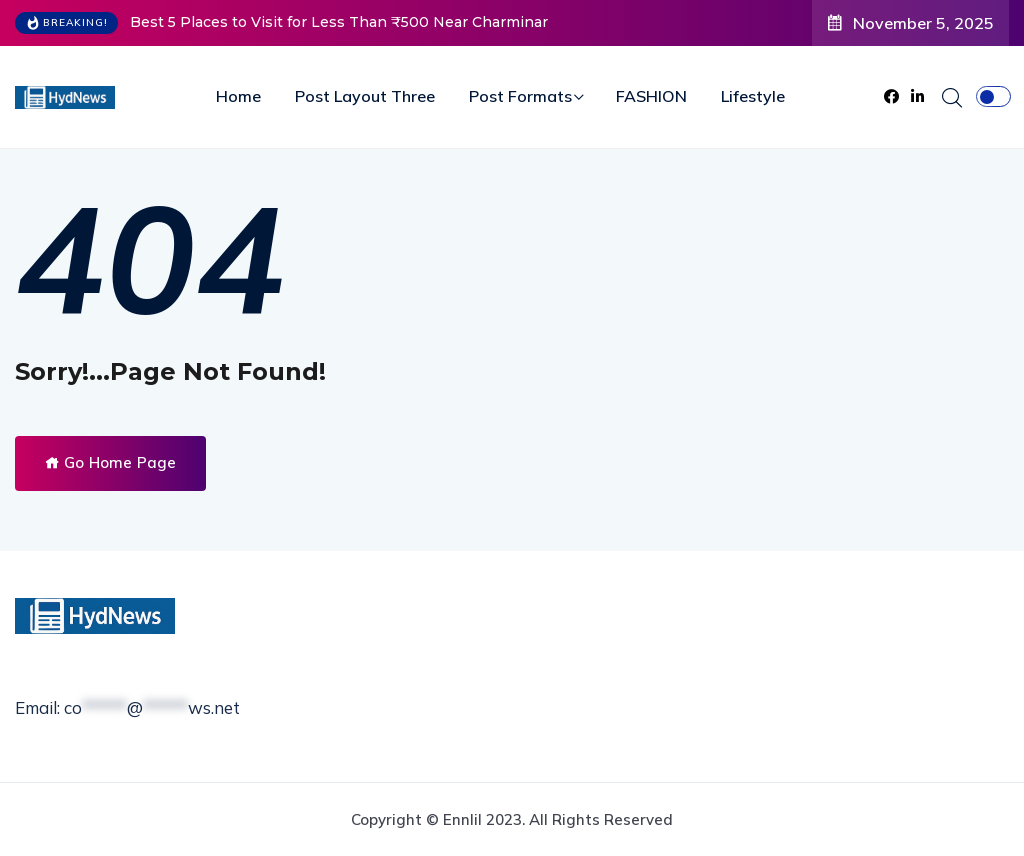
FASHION (651, 96)
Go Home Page (110, 462)
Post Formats (520, 96)
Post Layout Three (365, 96)
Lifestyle (753, 96)
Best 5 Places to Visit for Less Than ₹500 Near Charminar (339, 22)
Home (238, 96)
